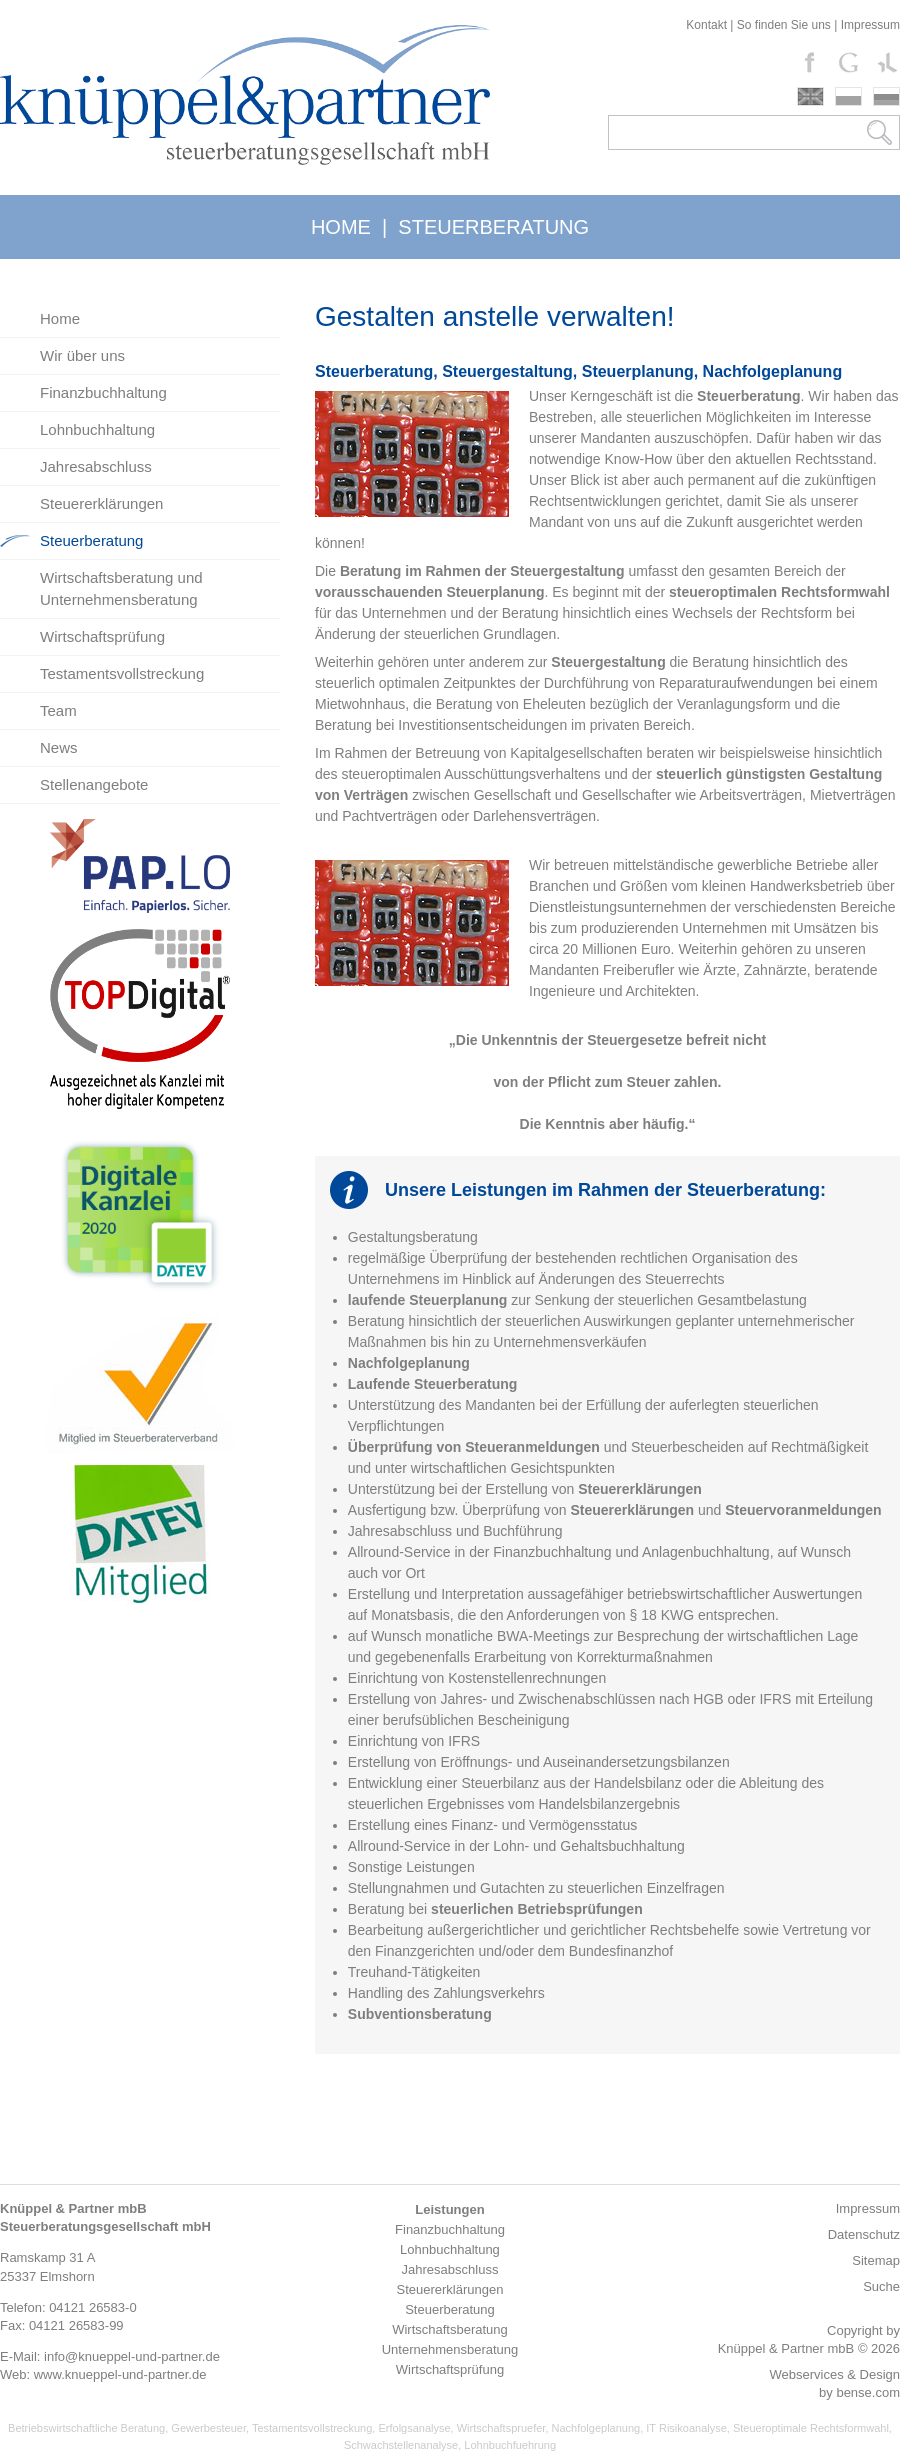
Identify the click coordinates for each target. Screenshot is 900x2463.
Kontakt (706, 25)
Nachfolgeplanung (596, 2428)
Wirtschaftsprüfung (102, 636)
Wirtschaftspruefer (501, 2428)
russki (886, 96)
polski (848, 96)
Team (58, 710)
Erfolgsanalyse (414, 2428)
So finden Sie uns (784, 25)
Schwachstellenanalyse (401, 2445)
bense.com (868, 2392)
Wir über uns (82, 355)
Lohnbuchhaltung (97, 429)
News (59, 747)
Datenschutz (864, 2234)
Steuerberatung (91, 540)
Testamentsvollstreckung (122, 673)
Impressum (870, 25)
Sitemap (876, 2260)
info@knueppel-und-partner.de (132, 2356)
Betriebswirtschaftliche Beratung (86, 2428)
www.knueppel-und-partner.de (120, 2374)
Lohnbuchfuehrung (510, 2445)
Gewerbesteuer (208, 2428)
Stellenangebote (94, 784)
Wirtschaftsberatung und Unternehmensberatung (121, 588)
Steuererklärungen (101, 503)
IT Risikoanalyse (686, 2428)
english (810, 96)
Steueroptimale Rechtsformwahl (811, 2428)
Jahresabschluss (96, 466)
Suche (881, 2286)
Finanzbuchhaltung (103, 392)
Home (60, 318)
